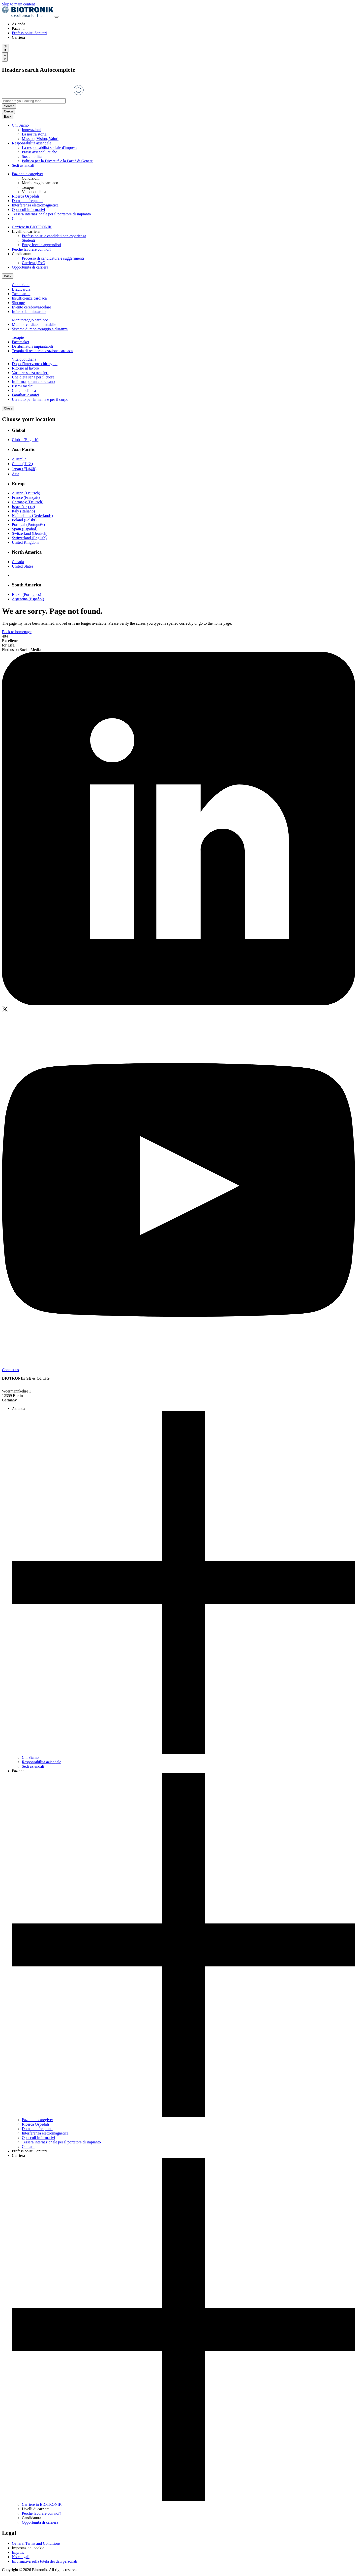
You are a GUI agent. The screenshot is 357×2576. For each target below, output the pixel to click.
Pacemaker (20, 342)
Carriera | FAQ (33, 263)
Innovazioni (31, 130)
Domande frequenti (27, 201)
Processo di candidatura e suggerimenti (53, 258)
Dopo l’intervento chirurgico (35, 364)
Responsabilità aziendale (31, 143)
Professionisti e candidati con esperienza (54, 236)
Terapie (18, 337)
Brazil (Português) (26, 594)
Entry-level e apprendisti (41, 245)
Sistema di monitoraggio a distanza (40, 329)
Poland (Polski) (24, 520)
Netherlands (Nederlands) (32, 515)
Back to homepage (16, 632)
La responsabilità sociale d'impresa (49, 147)
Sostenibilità (32, 156)
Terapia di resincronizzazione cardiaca (42, 351)
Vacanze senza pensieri (30, 373)
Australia (19, 459)
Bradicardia (21, 289)
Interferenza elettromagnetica (35, 205)
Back (7, 116)
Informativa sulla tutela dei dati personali (44, 2561)
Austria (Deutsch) (26, 493)
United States (22, 566)
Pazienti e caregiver (27, 174)
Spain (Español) (24, 529)
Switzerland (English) (29, 538)
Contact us (10, 1370)
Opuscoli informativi (28, 209)
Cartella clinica (24, 390)
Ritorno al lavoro (25, 368)
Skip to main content (18, 4)
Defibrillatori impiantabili (32, 346)
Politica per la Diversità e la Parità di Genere (57, 161)
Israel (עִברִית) (23, 507)
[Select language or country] (5, 48)
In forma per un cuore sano (33, 381)
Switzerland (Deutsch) (30, 533)
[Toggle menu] (57, 17)
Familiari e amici (25, 395)
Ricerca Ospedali (25, 196)
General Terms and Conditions (36, 2543)
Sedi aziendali (23, 165)
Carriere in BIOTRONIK (32, 227)
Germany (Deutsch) (27, 502)
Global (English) (25, 440)
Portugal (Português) (28, 524)
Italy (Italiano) (23, 511)
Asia (15, 474)
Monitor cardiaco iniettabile (34, 324)
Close (8, 408)
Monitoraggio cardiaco (30, 320)
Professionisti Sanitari (29, 33)
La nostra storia (34, 134)
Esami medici (23, 386)
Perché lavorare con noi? (31, 249)
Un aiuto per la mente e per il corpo (40, 399)
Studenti (28, 240)
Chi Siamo (20, 125)
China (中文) (22, 464)
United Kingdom (25, 542)
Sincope (18, 303)
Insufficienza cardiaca (29, 298)
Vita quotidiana (24, 359)
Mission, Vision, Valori (40, 138)
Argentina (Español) (28, 599)
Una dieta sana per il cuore (33, 377)
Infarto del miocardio (29, 311)
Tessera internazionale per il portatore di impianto (51, 214)
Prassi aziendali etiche (39, 152)
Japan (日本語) (24, 469)
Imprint (18, 2552)
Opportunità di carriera (30, 267)
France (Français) (26, 497)
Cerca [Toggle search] (8, 111)
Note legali (21, 2557)
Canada (18, 562)
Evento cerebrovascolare (31, 307)
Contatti (18, 218)
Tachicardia (21, 294)
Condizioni (21, 285)
